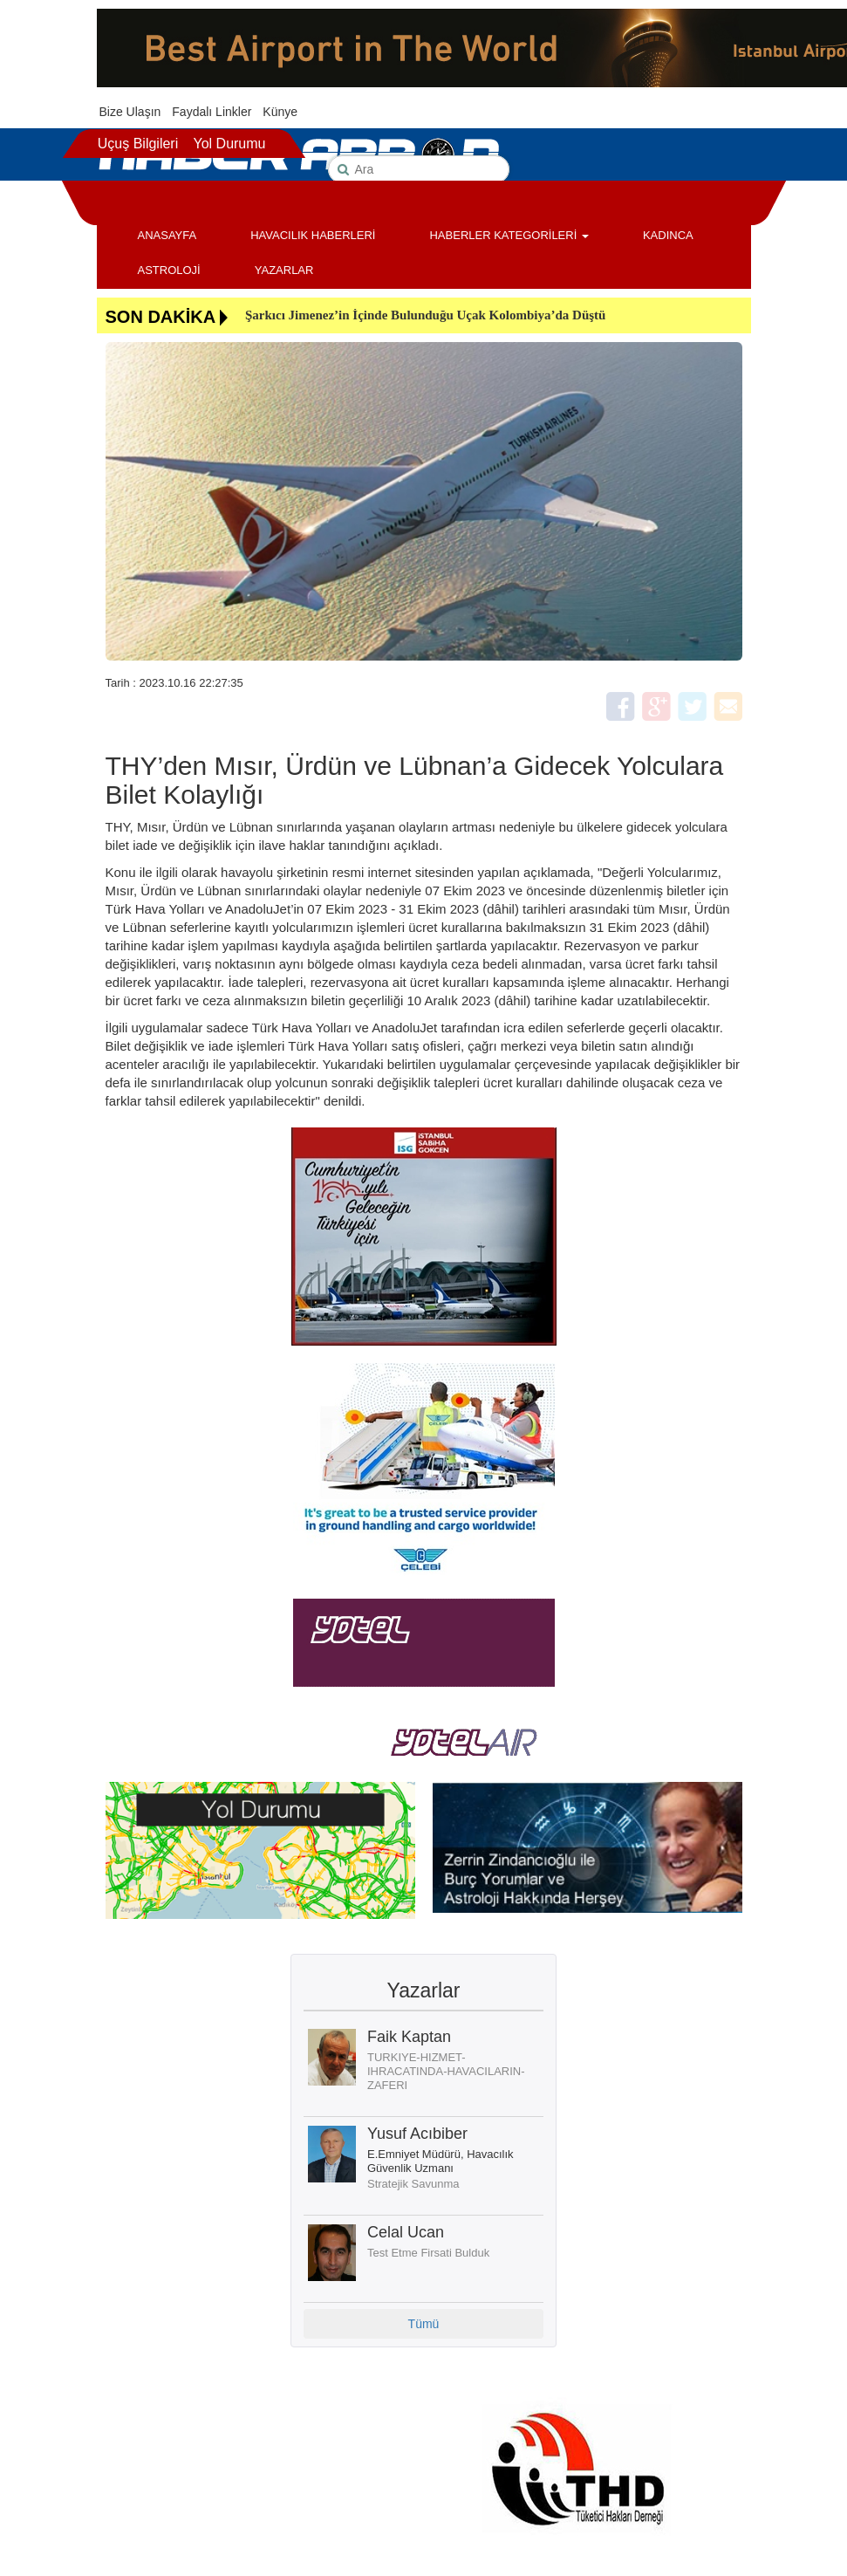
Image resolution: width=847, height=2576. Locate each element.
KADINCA (668, 235)
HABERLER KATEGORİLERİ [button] (508, 235)
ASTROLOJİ (169, 270)
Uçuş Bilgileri (138, 143)
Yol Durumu (229, 143)
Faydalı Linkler (211, 112)
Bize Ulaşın (130, 112)
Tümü (424, 2324)
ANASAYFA (167, 235)
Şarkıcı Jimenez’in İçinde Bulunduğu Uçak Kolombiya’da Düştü (425, 315)
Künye (280, 112)
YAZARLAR (284, 270)
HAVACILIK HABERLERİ (312, 235)
